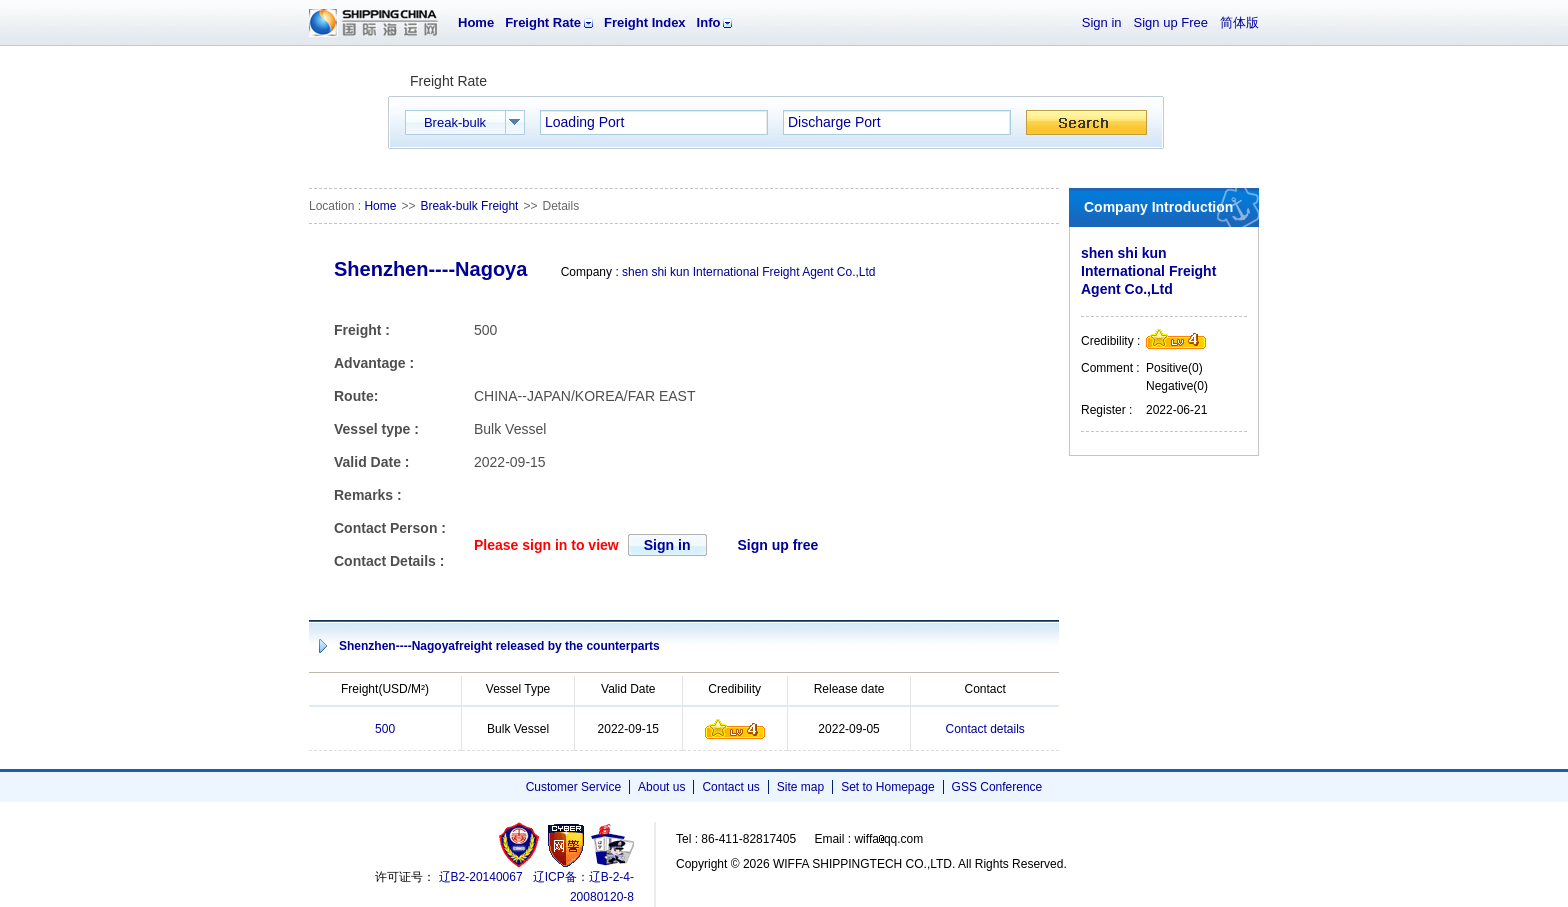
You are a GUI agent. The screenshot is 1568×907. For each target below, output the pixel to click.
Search (1086, 122)
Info (709, 22)
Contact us (730, 787)
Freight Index (645, 22)
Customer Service (573, 787)
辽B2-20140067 (481, 877)
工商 (521, 844)
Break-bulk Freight (469, 206)
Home (476, 22)
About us (661, 787)
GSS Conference (997, 787)
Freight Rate (543, 22)
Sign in (1102, 22)
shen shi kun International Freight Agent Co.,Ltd (749, 272)
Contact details (984, 729)
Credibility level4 (735, 729)
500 (385, 729)
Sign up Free (1171, 22)
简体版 (1239, 22)
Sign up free (777, 545)
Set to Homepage (887, 787)
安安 (611, 844)
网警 (566, 844)
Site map (800, 787)
